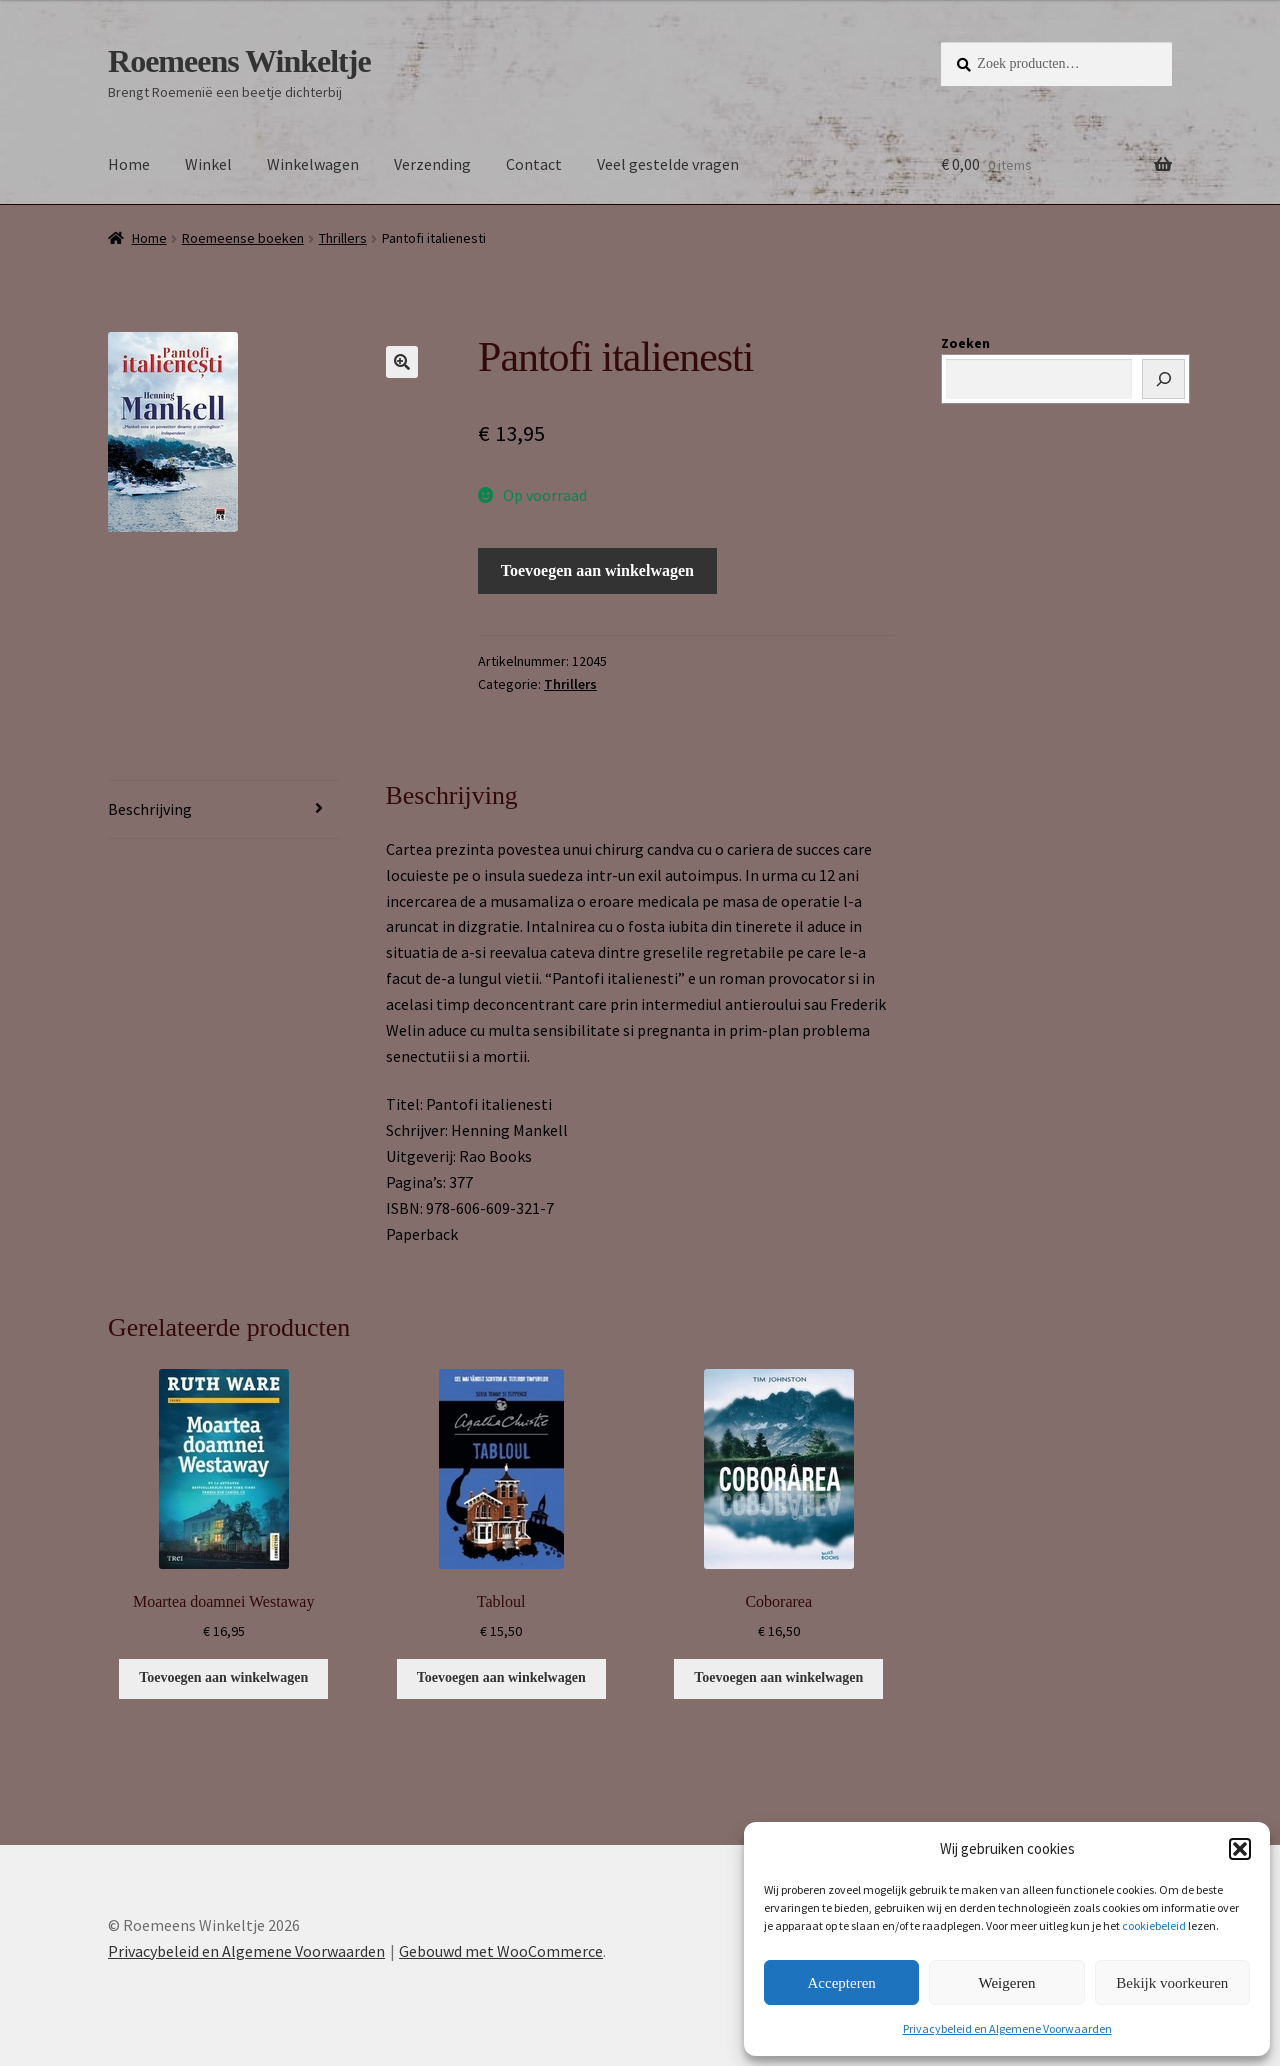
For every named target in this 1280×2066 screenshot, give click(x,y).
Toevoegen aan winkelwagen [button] (223, 1677)
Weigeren (1006, 1983)
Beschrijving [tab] (150, 809)
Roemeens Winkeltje (239, 61)
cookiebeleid (1154, 1925)
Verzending (432, 164)
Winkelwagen (313, 164)
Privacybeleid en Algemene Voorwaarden (1007, 2028)
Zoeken (965, 343)
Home (129, 164)
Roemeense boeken (243, 238)
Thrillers (343, 238)
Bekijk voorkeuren (1172, 1983)
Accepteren (842, 1983)
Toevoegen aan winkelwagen (597, 570)
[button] (1240, 1849)
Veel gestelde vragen (668, 164)
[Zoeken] (1164, 379)
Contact (534, 164)
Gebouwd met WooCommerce (501, 1951)
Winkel (208, 164)
